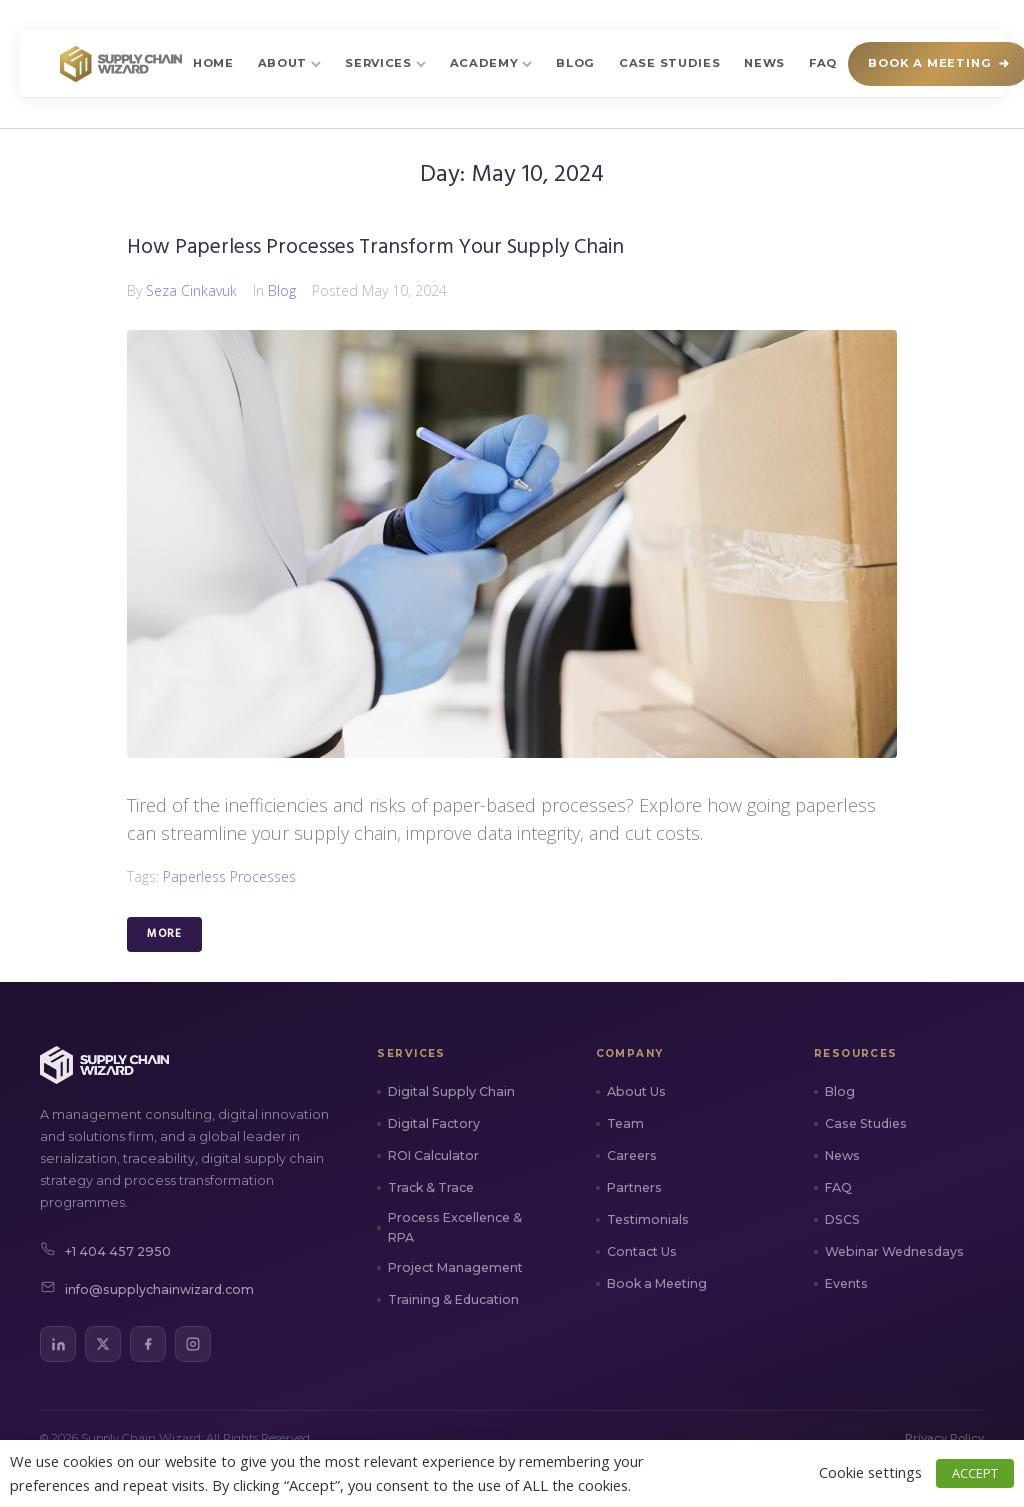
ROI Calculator (433, 1155)
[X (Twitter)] (103, 1344)
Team (625, 1123)
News (764, 63)
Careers (632, 1155)
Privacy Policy (944, 1438)
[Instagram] (193, 1344)
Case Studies (669, 63)
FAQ (823, 63)
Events (846, 1283)
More (164, 934)
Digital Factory (434, 1123)
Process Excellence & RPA (455, 1227)
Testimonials (648, 1219)
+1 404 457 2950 (105, 1252)
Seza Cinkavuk (191, 290)
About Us (636, 1091)
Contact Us (642, 1251)
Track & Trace (431, 1187)
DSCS (842, 1219)
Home (213, 63)
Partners (634, 1187)
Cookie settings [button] (870, 1472)
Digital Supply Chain (451, 1091)
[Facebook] (148, 1344)
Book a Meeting (657, 1283)
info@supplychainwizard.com (147, 1290)
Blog (575, 63)
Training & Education (453, 1299)
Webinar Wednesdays (894, 1251)
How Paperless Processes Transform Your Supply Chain (375, 247)
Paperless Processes (229, 876)
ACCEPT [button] (975, 1473)
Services (385, 63)
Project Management (455, 1267)
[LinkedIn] (58, 1344)
